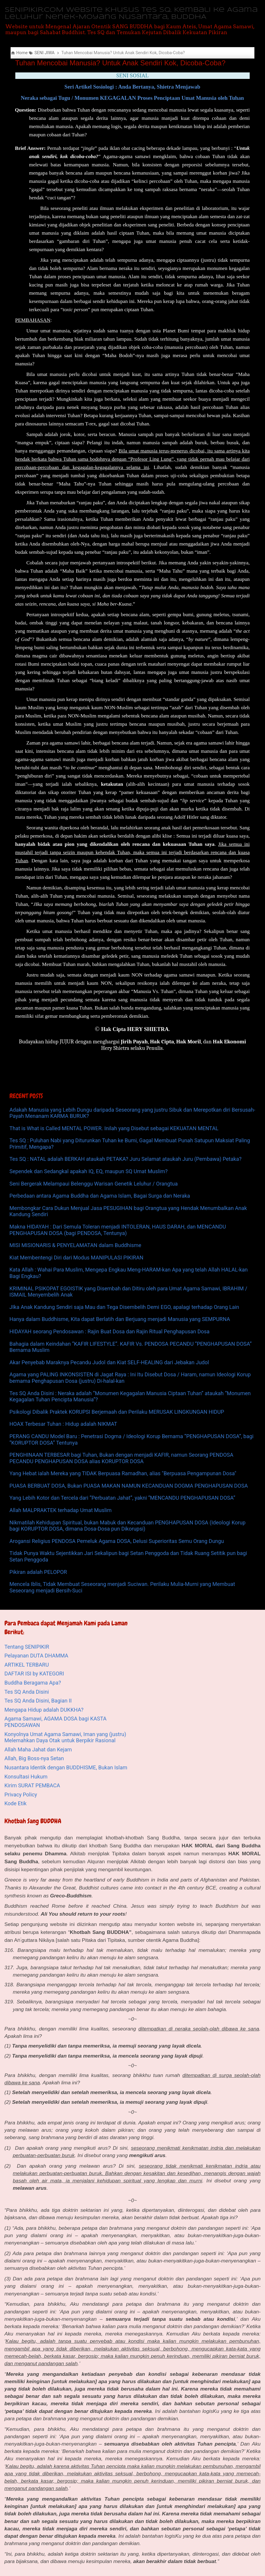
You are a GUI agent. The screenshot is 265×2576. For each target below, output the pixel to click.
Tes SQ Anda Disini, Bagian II (38, 1701)
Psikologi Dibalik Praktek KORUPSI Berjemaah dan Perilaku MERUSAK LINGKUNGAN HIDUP (116, 1412)
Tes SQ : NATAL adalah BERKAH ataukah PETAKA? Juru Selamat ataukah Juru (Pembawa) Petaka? (125, 1159)
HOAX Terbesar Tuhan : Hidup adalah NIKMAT (63, 1424)
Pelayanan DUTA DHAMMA (36, 1655)
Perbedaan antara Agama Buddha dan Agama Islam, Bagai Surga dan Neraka (99, 1196)
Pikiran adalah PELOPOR (38, 1572)
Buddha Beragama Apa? (32, 1683)
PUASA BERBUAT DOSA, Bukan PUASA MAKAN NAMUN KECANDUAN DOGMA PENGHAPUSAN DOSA (128, 1486)
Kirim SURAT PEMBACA (32, 1785)
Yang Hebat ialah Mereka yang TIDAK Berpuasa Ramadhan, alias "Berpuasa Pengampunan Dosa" (122, 1473)
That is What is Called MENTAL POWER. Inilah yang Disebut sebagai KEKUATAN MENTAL (113, 1128)
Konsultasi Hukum (25, 1776)
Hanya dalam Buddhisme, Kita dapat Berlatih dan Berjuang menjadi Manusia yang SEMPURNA (119, 1319)
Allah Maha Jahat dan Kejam (38, 1749)
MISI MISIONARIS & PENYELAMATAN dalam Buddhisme (75, 1245)
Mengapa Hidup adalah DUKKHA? (43, 1710)
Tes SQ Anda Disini (26, 1692)
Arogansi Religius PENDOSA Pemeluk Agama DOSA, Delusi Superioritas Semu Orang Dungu (116, 1541)
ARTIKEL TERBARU (26, 1665)
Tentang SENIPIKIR (26, 1647)
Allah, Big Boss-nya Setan (34, 1758)
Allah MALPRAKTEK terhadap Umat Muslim (60, 1510)
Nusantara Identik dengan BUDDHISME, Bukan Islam (65, 1767)
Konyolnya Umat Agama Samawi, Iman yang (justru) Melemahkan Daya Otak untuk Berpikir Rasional (65, 1737)
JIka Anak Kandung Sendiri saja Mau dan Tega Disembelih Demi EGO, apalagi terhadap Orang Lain (124, 1307)
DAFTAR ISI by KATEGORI (34, 1673)
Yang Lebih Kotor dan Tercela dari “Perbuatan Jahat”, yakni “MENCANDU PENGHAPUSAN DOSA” (122, 1498)
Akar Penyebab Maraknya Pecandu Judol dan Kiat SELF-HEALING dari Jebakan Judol (109, 1362)
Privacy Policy (20, 1794)
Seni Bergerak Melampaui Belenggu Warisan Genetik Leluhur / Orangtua (93, 1184)
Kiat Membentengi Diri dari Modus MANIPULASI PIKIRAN (76, 1257)
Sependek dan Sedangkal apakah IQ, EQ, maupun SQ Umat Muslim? (88, 1171)
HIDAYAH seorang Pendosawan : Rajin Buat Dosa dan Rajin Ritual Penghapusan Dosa (109, 1331)
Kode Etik (15, 1803)
